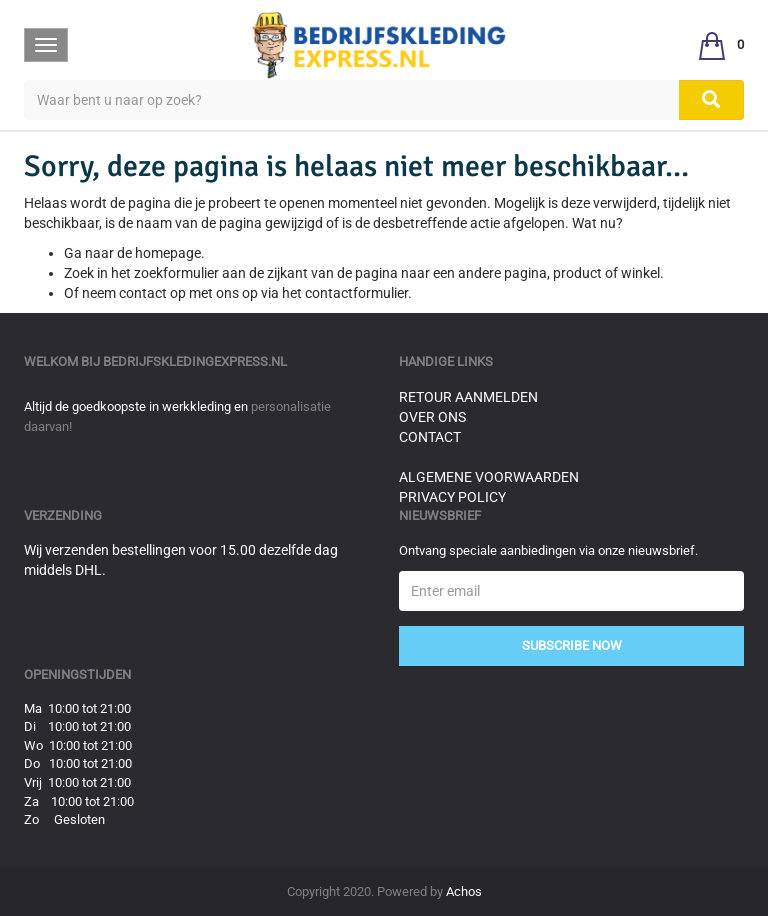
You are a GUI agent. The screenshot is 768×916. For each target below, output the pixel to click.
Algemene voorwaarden (489, 477)
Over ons (432, 417)
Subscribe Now (572, 645)
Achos (464, 891)
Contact (430, 437)
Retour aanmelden (468, 397)
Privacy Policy (452, 497)
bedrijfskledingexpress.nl (195, 361)
